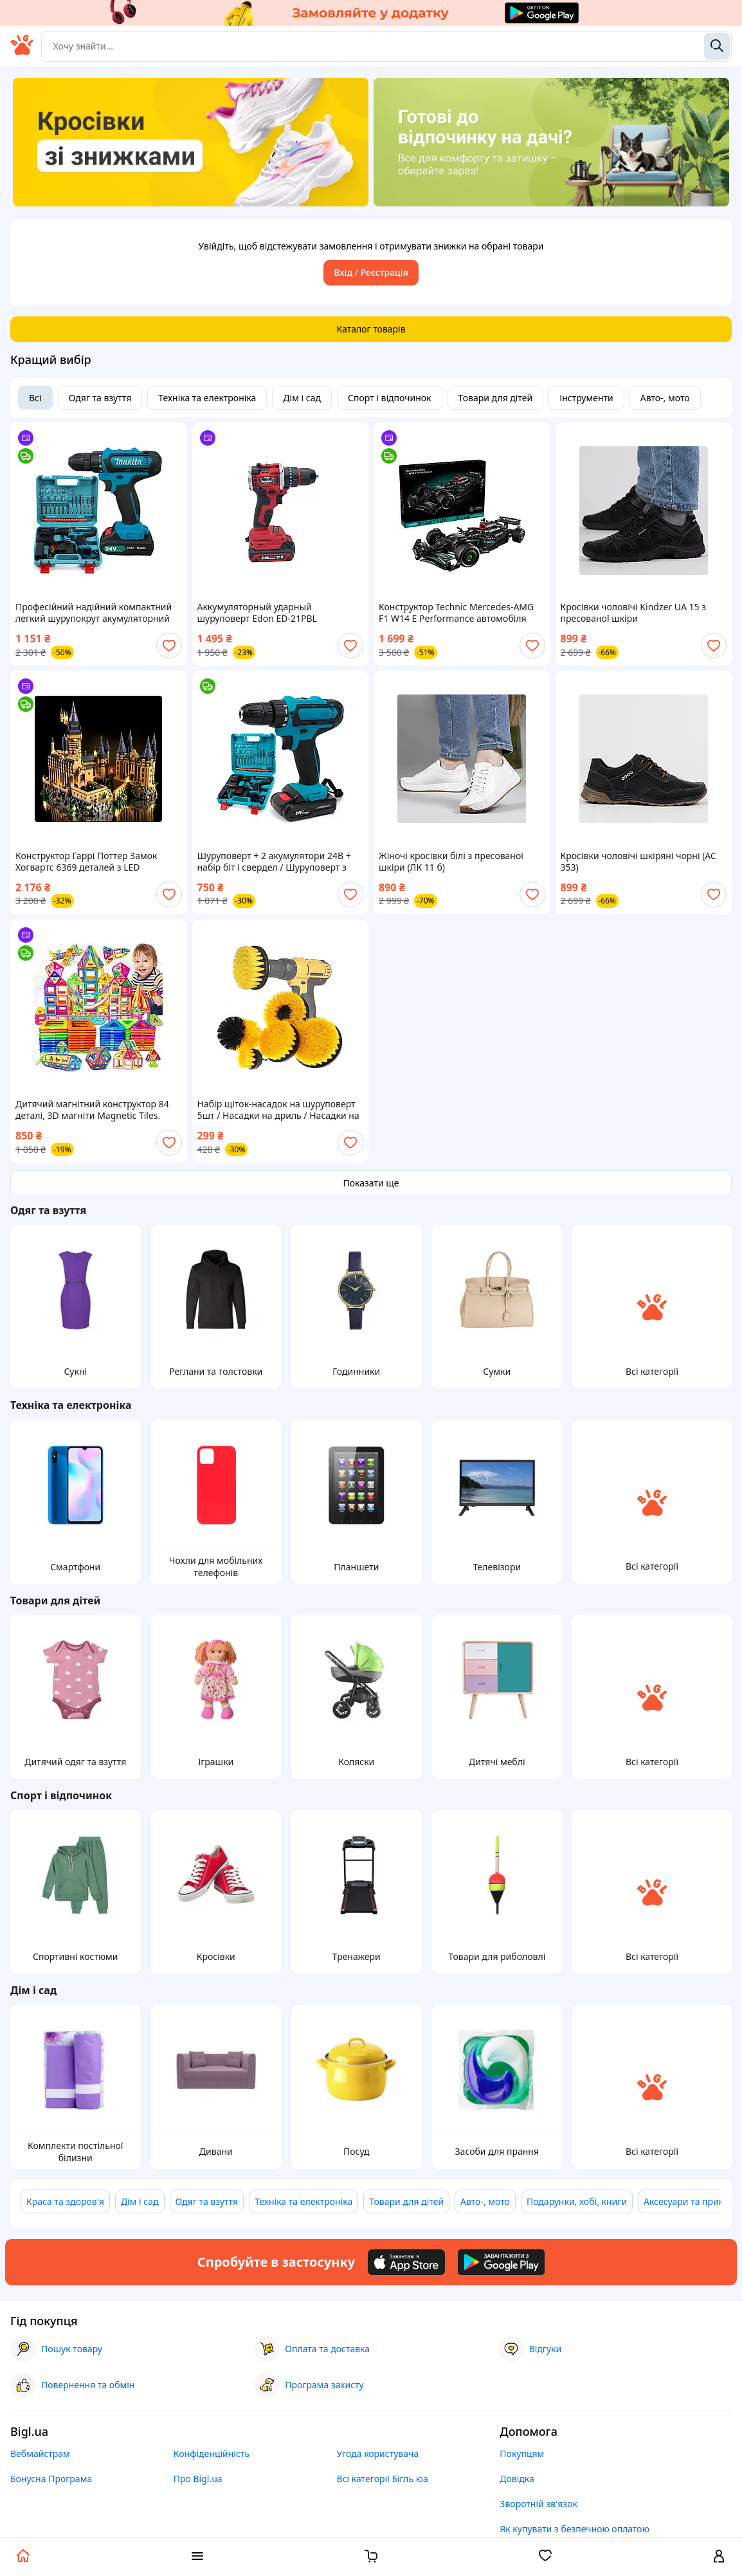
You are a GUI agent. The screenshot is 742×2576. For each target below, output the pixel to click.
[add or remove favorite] (169, 645)
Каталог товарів (370, 329)
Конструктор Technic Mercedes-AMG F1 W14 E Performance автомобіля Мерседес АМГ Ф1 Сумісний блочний (459, 612)
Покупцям (522, 2453)
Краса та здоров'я (65, 2201)
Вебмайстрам (40, 2453)
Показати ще (371, 1183)
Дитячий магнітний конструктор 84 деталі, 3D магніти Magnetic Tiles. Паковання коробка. (92, 1109)
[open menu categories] (197, 2557)
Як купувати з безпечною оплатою (574, 2529)
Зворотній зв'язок (538, 2504)
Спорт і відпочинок (389, 398)
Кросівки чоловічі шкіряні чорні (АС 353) (638, 861)
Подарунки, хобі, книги (577, 2201)
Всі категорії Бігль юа (382, 2478)
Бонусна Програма (51, 2478)
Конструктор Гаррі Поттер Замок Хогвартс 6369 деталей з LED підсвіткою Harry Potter (86, 861)
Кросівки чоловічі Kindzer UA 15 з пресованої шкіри (633, 612)
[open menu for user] (719, 2557)
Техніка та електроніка (207, 398)
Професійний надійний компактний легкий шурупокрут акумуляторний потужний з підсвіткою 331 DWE (93, 612)
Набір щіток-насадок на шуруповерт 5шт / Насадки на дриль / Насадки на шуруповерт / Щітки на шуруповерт (278, 1109)
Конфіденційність (211, 2453)
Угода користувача (378, 2453)
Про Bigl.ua (198, 2478)
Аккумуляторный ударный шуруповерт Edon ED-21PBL (257, 612)
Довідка (517, 2478)
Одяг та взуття (100, 398)
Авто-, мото (665, 398)
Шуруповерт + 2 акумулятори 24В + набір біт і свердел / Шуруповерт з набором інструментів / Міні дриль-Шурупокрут (274, 861)
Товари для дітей (495, 398)
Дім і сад (302, 398)
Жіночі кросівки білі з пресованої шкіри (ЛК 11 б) (451, 861)
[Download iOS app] (406, 2262)
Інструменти (586, 398)
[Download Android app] (501, 2262)
